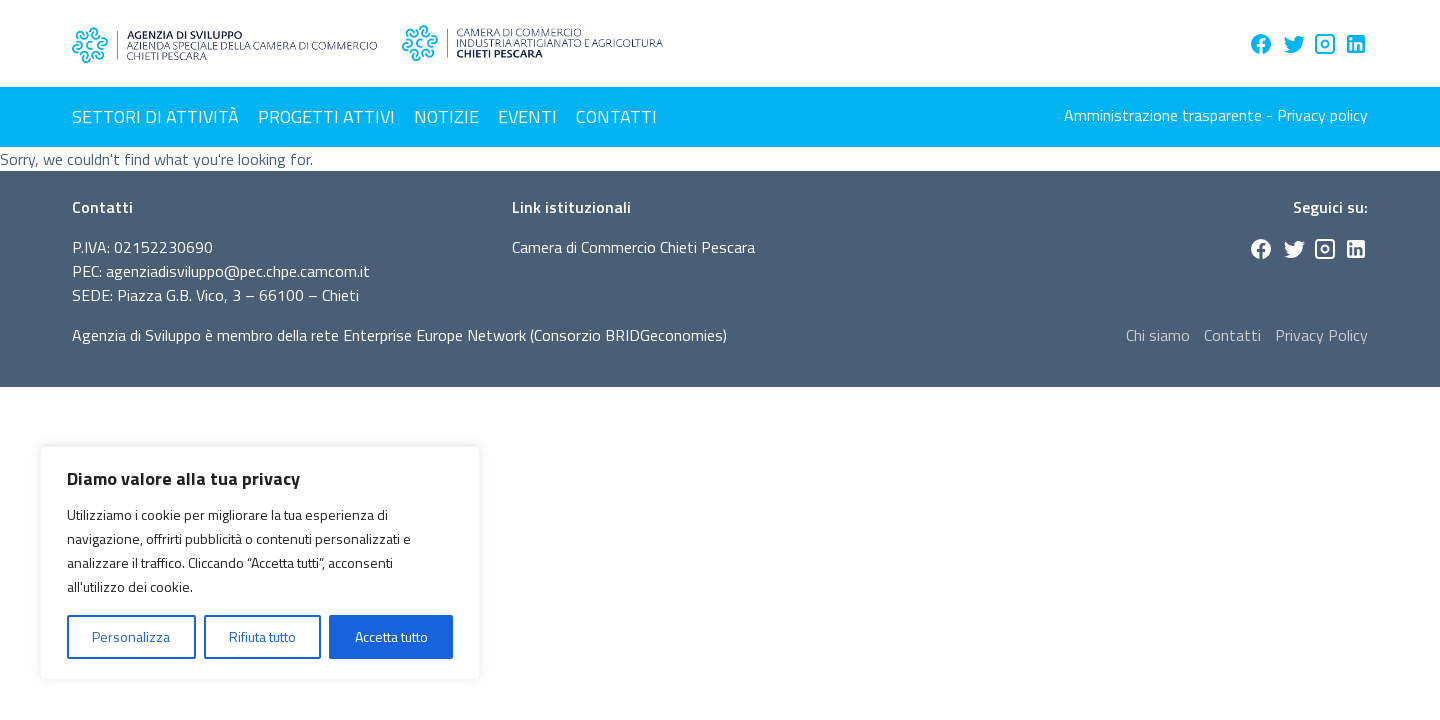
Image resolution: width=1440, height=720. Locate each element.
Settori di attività (155, 116)
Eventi (527, 116)
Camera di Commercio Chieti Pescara (633, 247)
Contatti (616, 116)
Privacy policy (1322, 115)
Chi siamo (1158, 335)
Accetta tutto (391, 636)
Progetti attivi (326, 116)
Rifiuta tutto (262, 636)
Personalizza (131, 636)
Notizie (446, 116)
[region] (260, 563)
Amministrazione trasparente (1163, 115)
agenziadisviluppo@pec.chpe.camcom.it (238, 271)
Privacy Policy (1321, 335)
